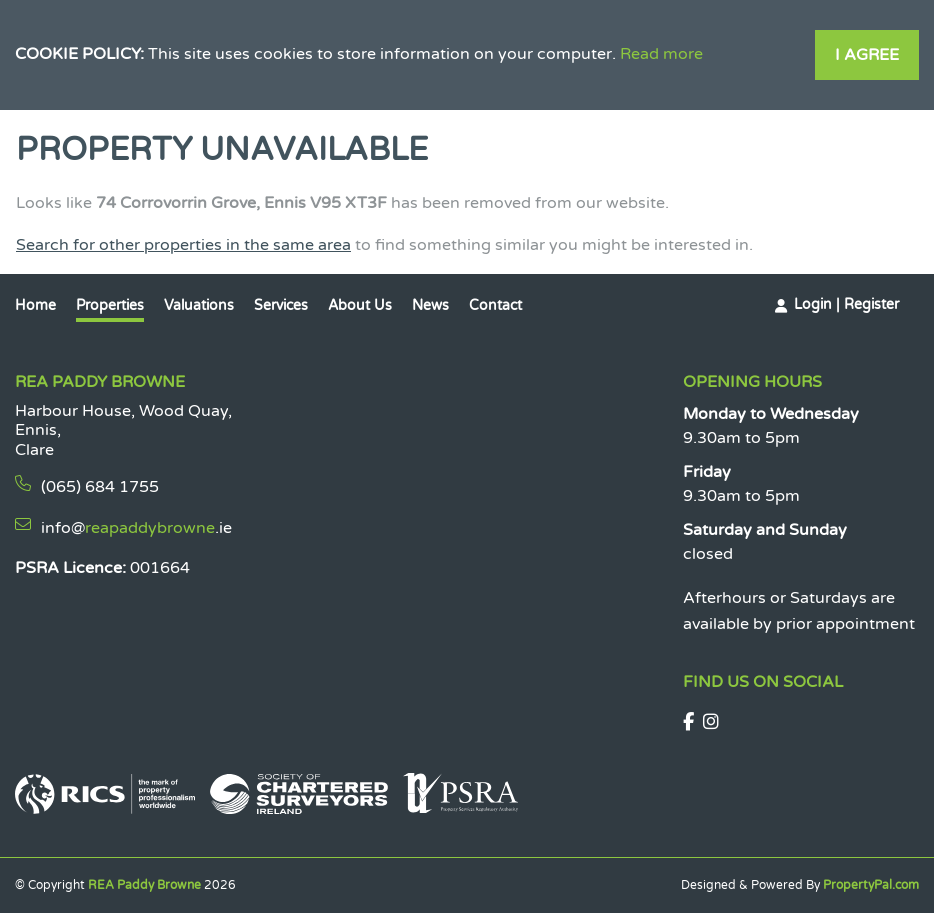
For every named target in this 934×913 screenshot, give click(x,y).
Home (35, 305)
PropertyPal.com (871, 885)
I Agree (867, 55)
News (430, 305)
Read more (661, 54)
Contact (495, 305)
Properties (110, 305)
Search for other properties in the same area (183, 245)
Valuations (199, 305)
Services (281, 305)
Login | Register (846, 304)
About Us (360, 305)
